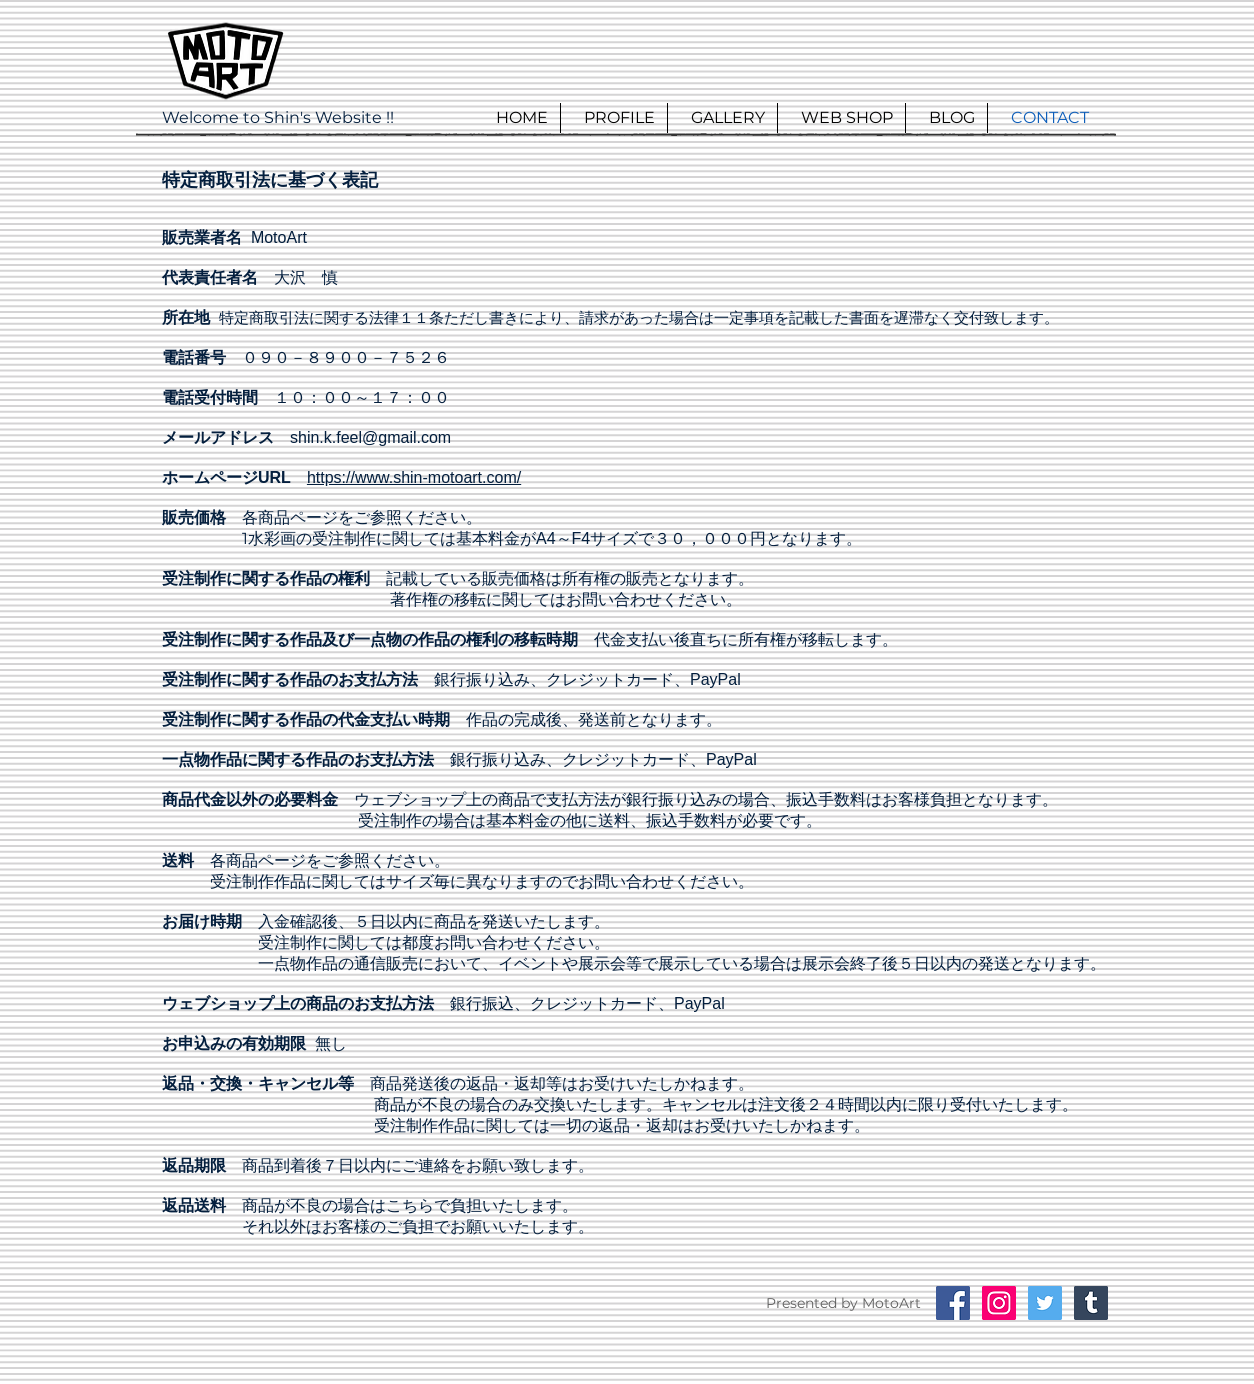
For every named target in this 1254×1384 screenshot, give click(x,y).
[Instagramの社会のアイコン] (999, 1303)
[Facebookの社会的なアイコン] (953, 1303)
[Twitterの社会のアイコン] (1045, 1303)
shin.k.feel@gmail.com (370, 437)
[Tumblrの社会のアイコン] (1091, 1303)
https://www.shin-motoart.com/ (414, 477)
